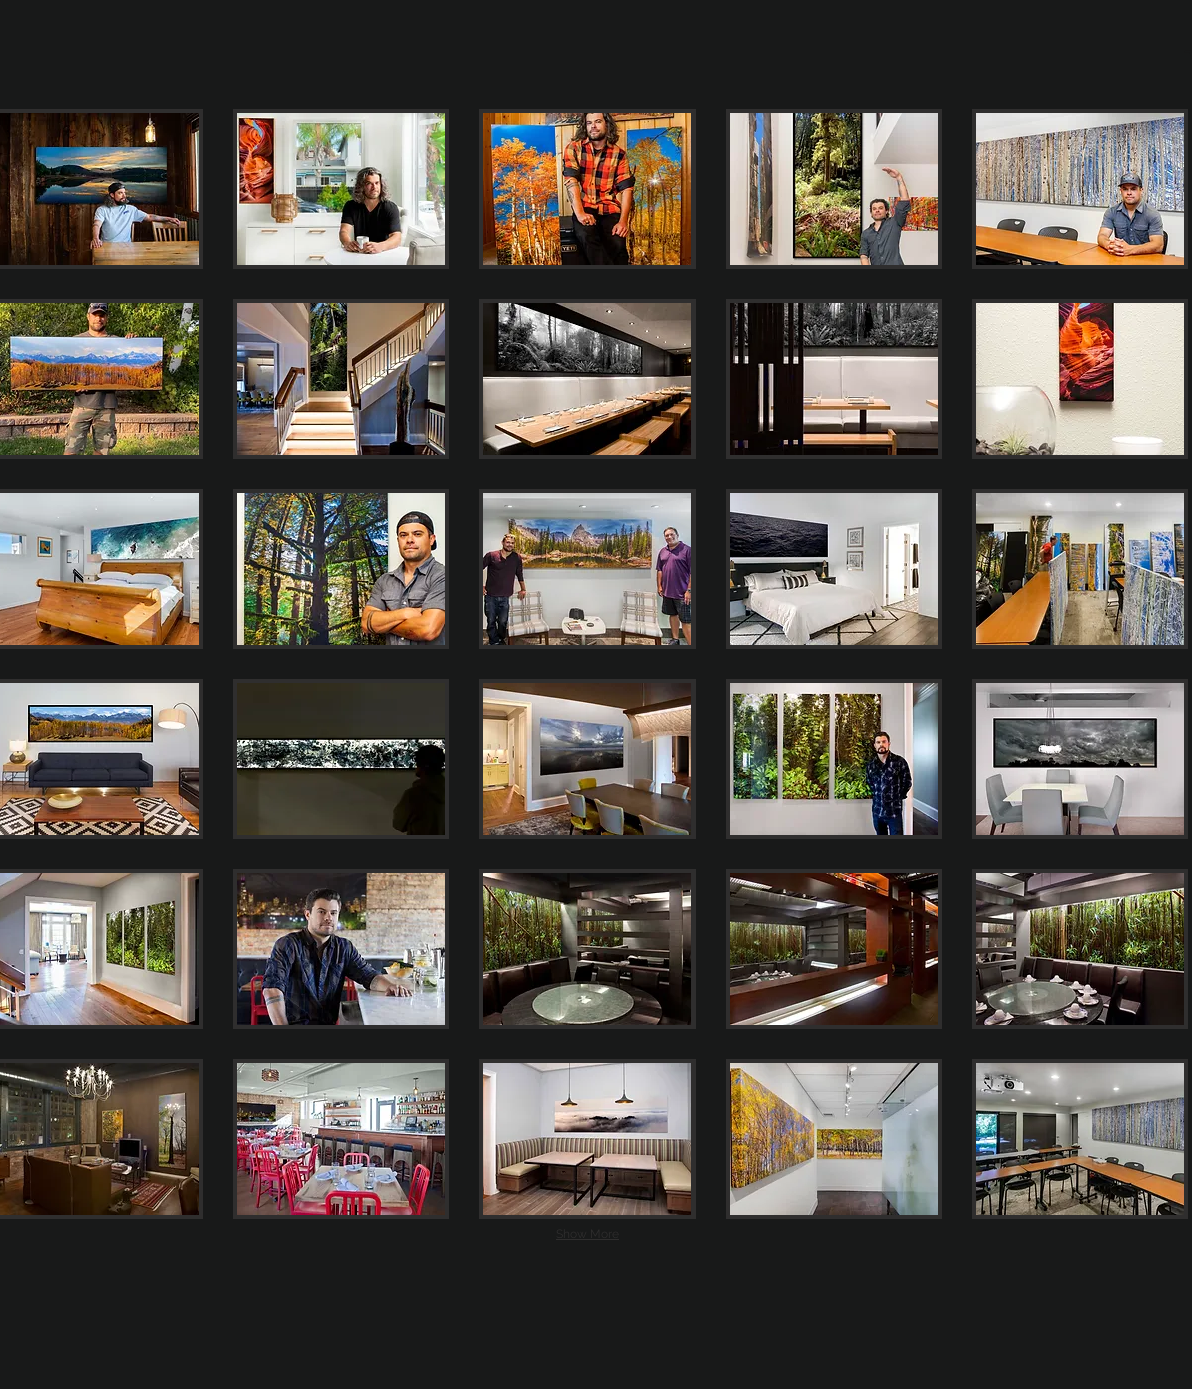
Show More (587, 1234)
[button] (341, 189)
